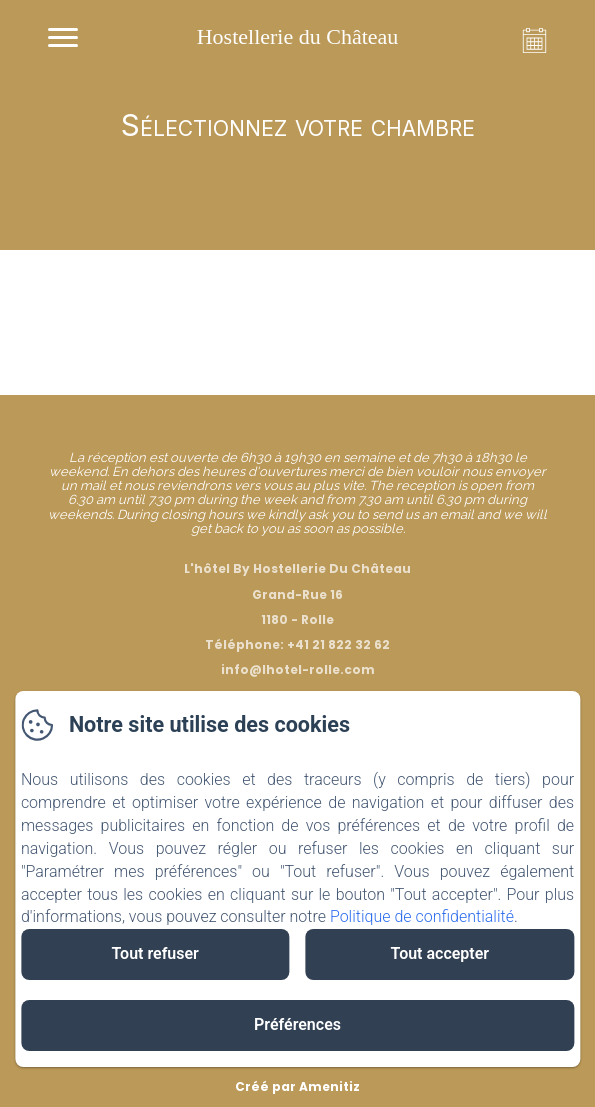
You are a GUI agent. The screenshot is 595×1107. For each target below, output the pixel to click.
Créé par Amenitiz (297, 1086)
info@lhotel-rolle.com (298, 669)
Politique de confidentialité (422, 916)
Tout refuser (154, 953)
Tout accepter (440, 953)
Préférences (297, 1024)
